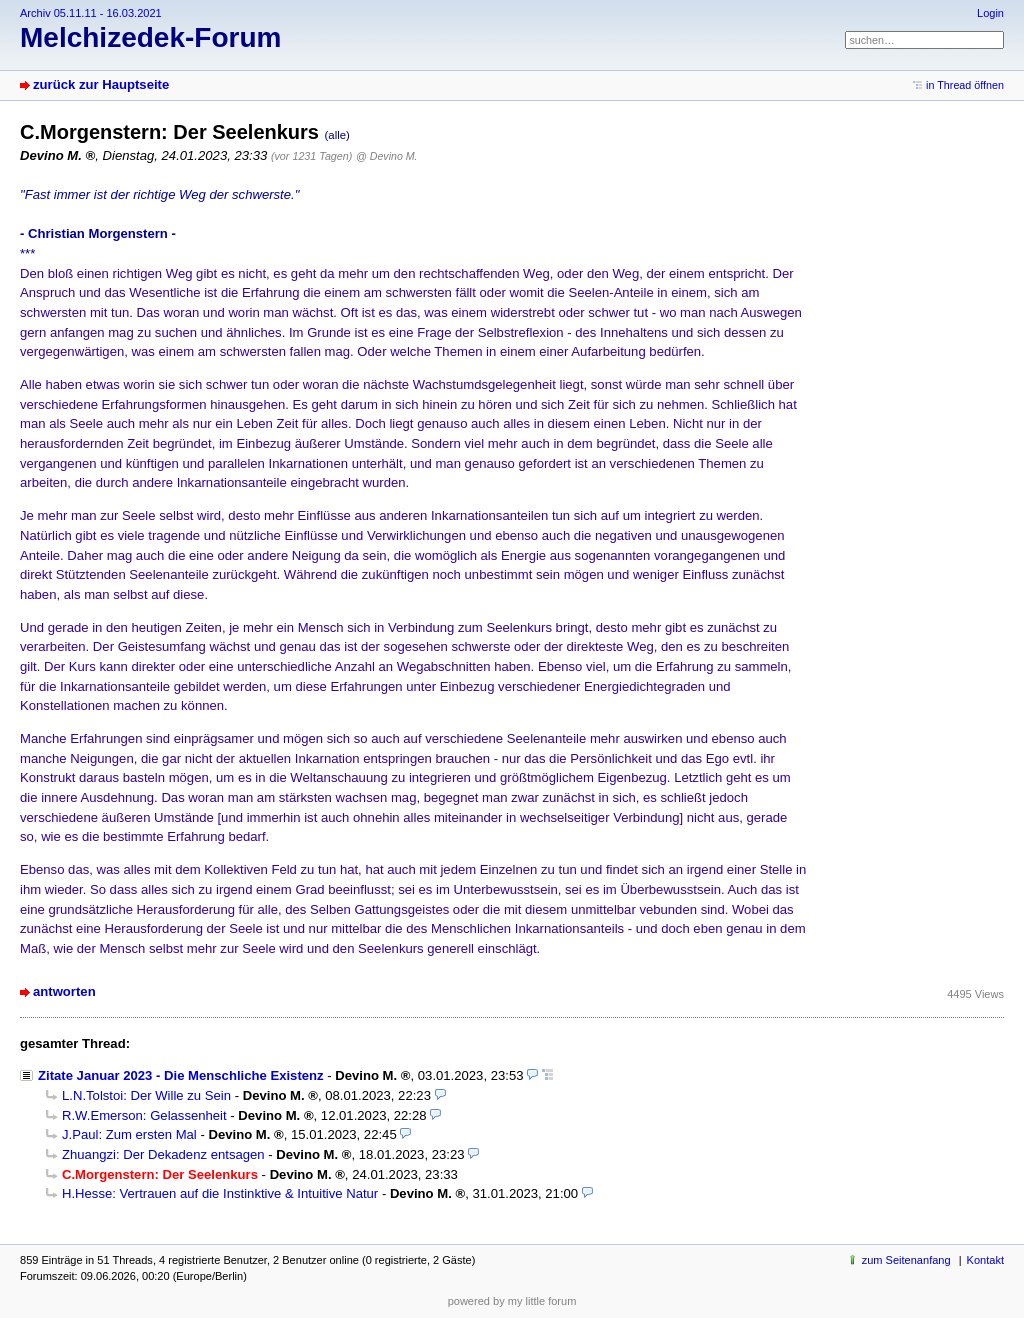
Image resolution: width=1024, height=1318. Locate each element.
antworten (64, 991)
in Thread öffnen (965, 85)
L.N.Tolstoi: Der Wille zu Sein (146, 1095)
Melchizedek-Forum (150, 37)
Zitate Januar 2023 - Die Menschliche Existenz (181, 1075)
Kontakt (985, 1260)
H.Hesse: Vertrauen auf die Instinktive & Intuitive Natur (220, 1193)
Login (990, 13)
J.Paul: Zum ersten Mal (129, 1134)
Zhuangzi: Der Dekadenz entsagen (163, 1154)
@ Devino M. (386, 156)
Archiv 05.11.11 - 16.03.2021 (91, 13)
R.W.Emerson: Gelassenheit (144, 1115)
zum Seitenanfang (906, 1260)
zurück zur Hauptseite (101, 84)
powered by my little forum (512, 1301)
